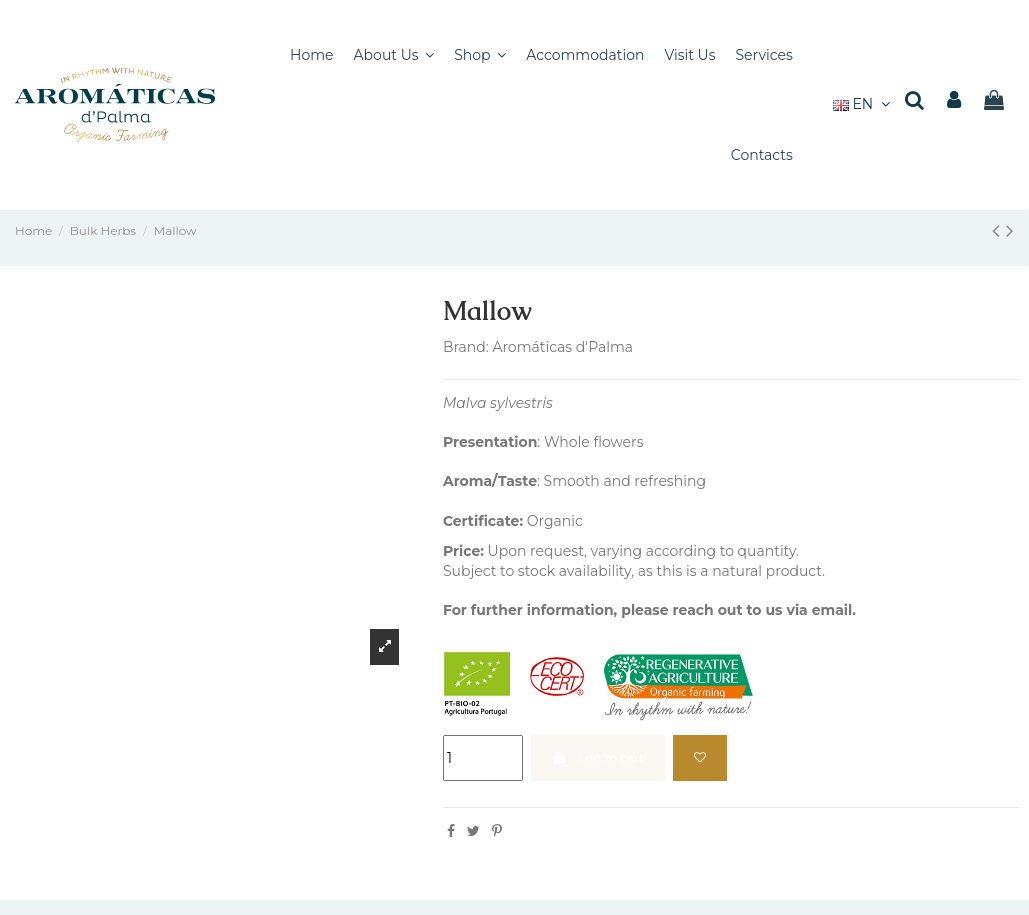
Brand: (466, 347)
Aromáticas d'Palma (562, 347)
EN (864, 104)
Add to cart (598, 757)
